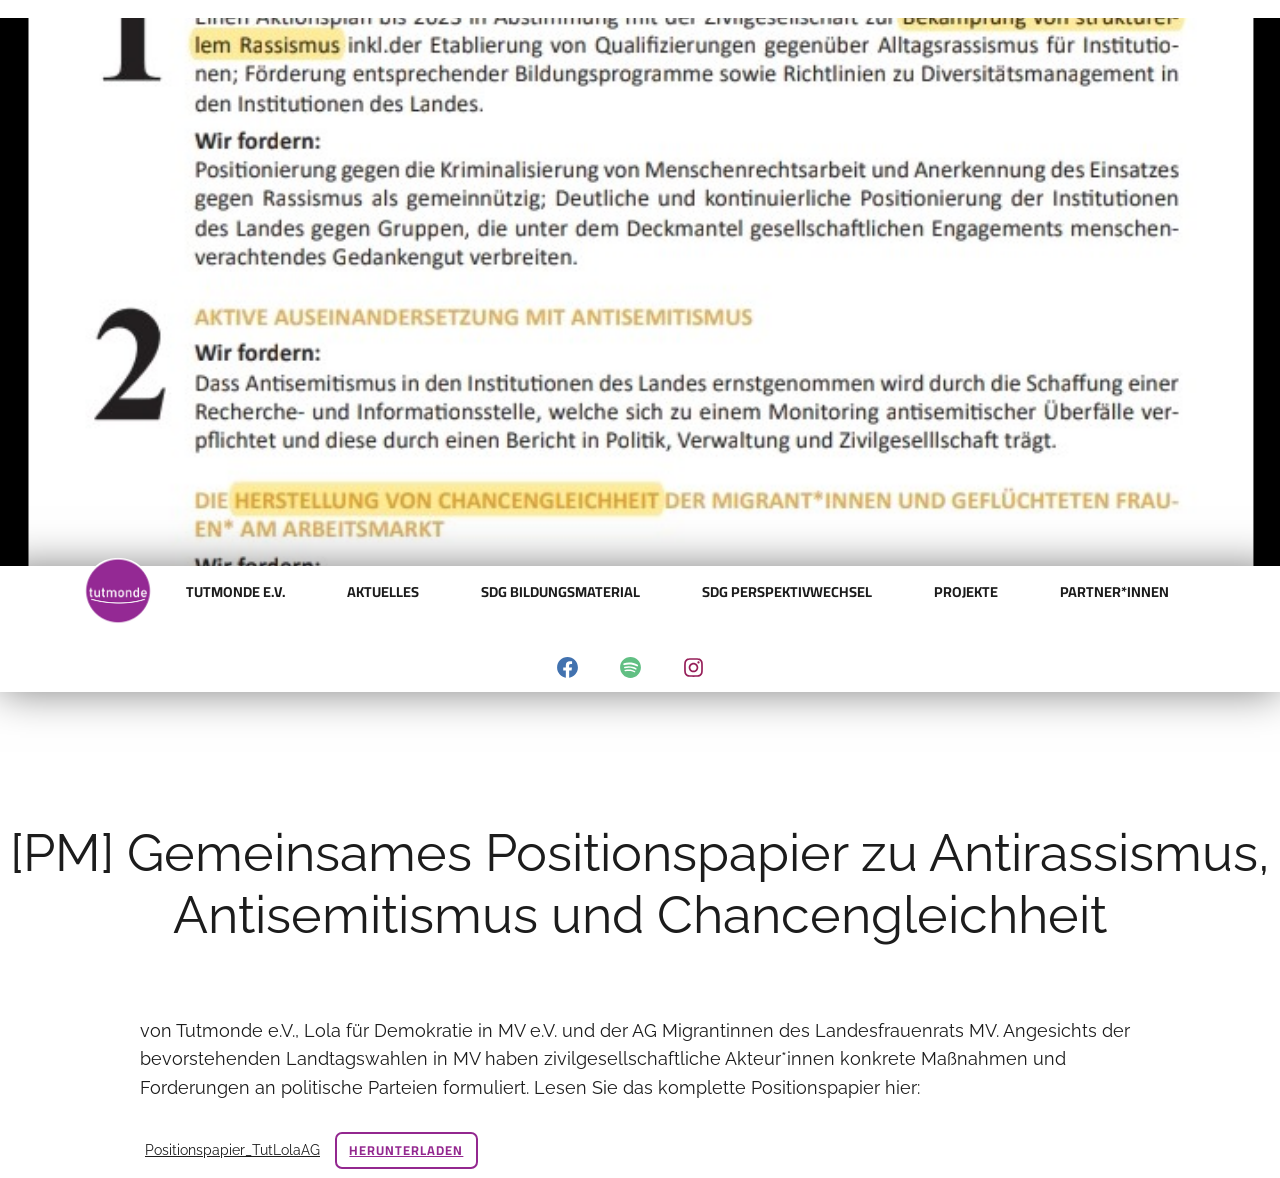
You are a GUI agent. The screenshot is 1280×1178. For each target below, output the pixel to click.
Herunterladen (406, 1150)
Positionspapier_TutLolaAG (232, 1149)
